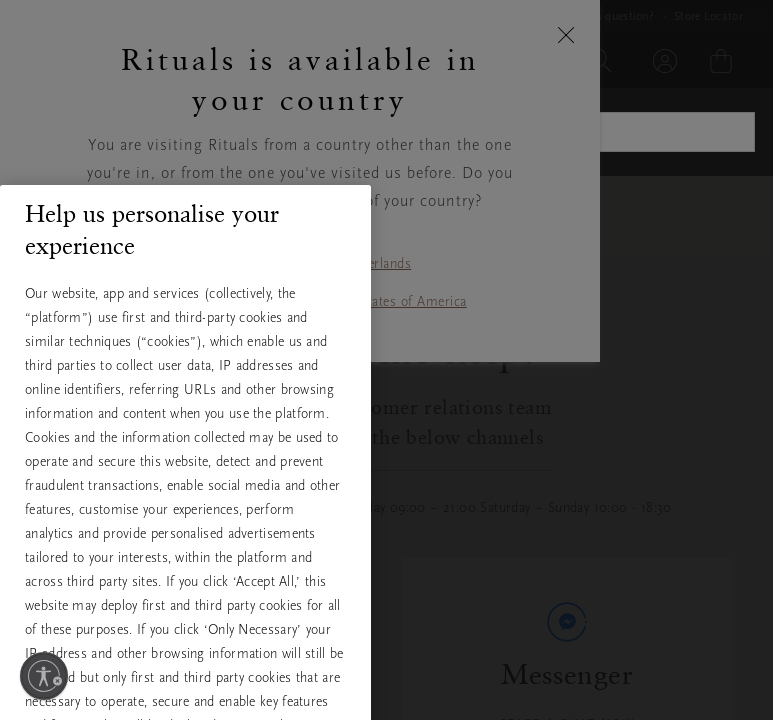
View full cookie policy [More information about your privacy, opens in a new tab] (118, 605)
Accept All (186, 675)
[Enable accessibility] (44, 676)
